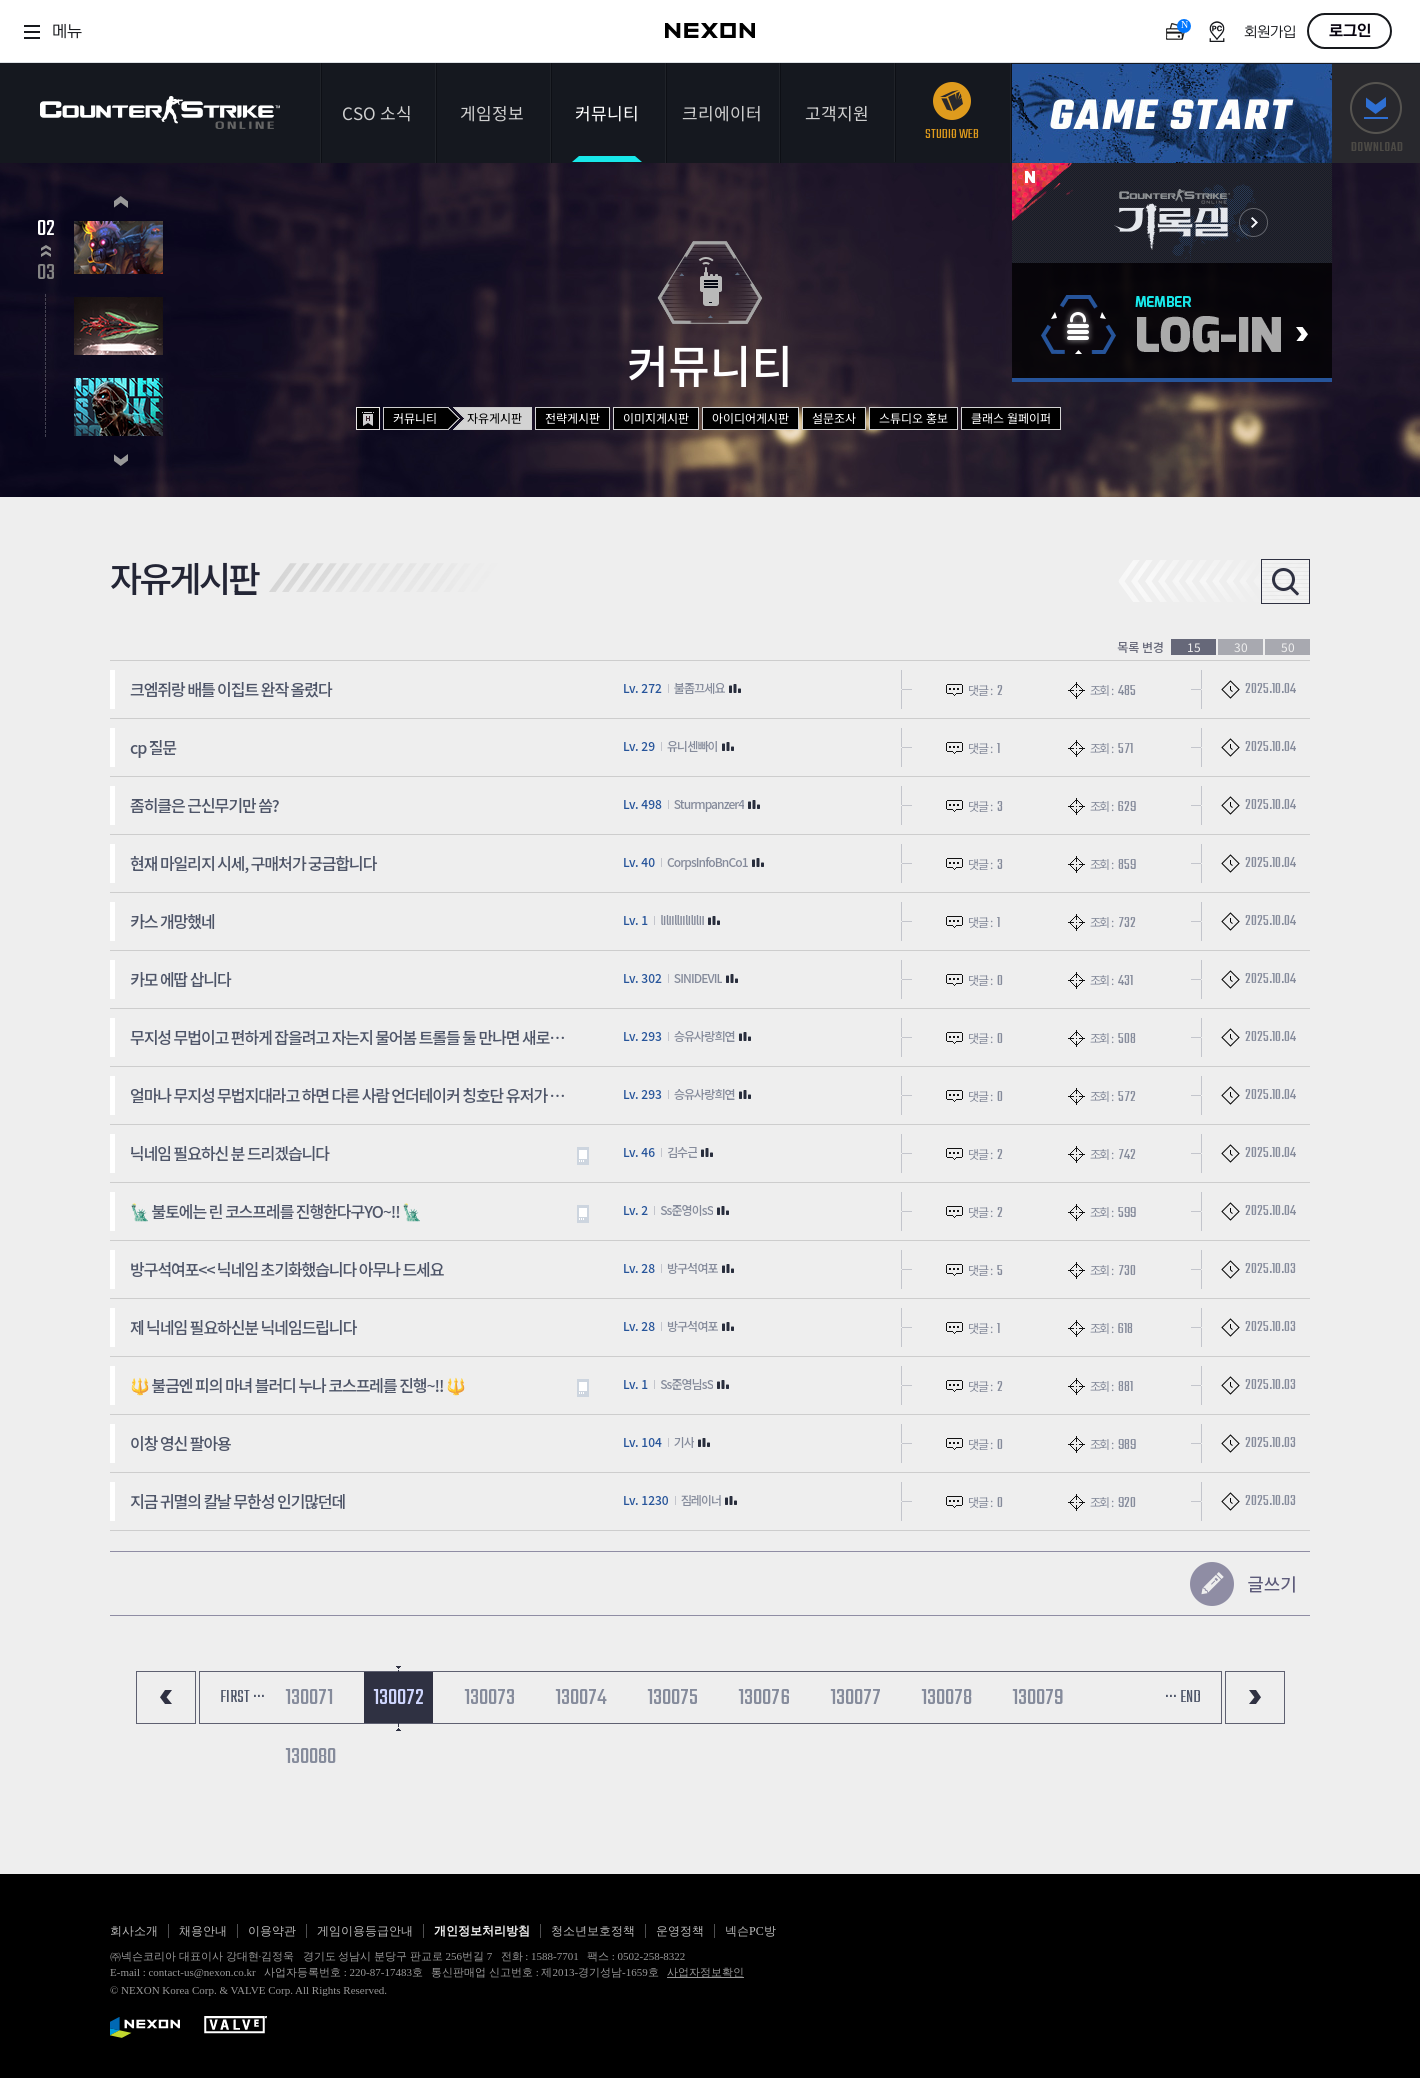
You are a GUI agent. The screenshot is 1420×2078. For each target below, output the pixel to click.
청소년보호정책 (593, 1931)
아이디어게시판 (750, 417)
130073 (489, 1698)
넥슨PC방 (750, 1931)
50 (1288, 647)
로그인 (1350, 31)
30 (1241, 647)
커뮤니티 (607, 112)
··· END (1183, 1698)
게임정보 (492, 112)
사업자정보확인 (705, 1972)
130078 (946, 1698)
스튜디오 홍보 (913, 417)
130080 (310, 1757)
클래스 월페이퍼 (1011, 417)
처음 (166, 1697)
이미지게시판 (656, 417)
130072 (398, 1698)
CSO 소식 (377, 112)
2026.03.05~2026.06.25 (245, 264)
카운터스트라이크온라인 (160, 112)
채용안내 (203, 1931)
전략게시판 (572, 417)
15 (1194, 647)
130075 (672, 1698)
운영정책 (680, 1931)
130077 (855, 1698)
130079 (1038, 1698)
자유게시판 (494, 417)
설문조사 (834, 417)
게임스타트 (1172, 113)
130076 (764, 1698)
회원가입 (1270, 32)
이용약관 (272, 1931)
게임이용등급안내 (365, 1931)
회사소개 (134, 1931)
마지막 (1255, 1697)
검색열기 (1285, 581)
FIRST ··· (242, 1698)
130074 (581, 1698)
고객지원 (837, 112)
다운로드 (1376, 113)
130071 (309, 1698)
